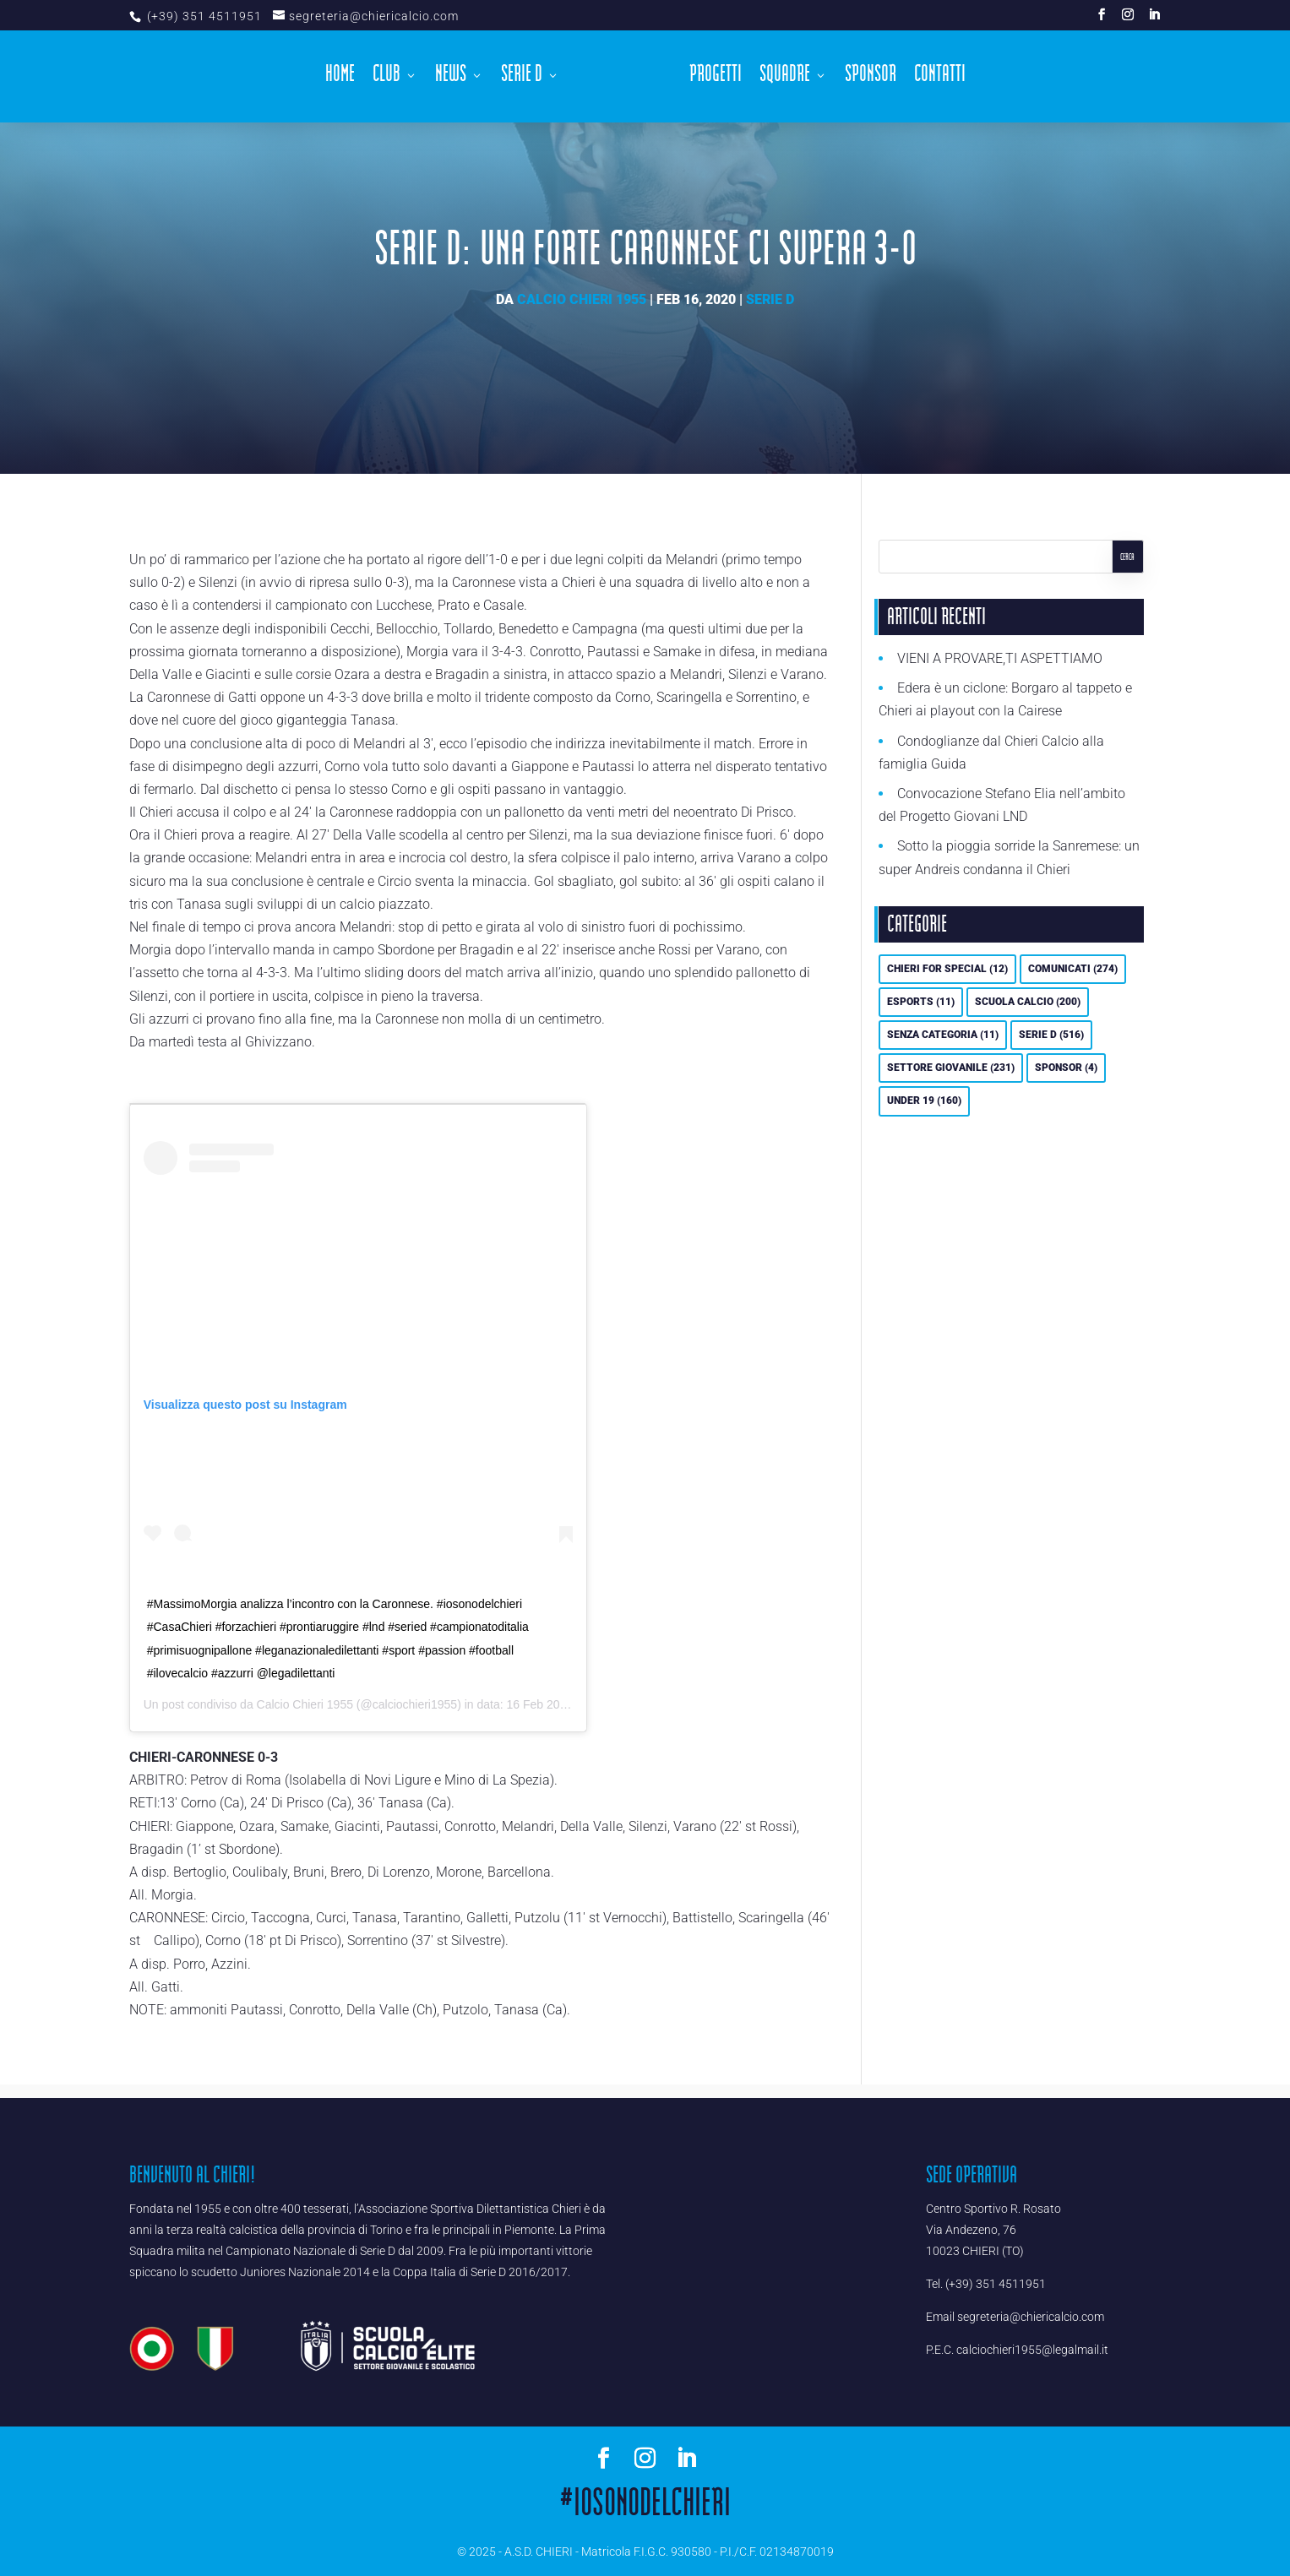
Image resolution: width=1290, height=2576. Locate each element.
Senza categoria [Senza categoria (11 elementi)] (943, 1035)
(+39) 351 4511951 (203, 16)
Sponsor (865, 74)
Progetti (710, 74)
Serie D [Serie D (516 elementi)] (1051, 1035)
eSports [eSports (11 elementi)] (921, 1002)
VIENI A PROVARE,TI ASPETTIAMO (999, 658)
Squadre (779, 74)
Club (391, 74)
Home (344, 74)
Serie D (526, 74)
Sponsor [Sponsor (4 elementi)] (1066, 1067)
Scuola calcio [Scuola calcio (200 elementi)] (1027, 1002)
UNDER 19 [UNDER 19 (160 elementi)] (924, 1100)
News (455, 74)
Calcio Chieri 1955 (581, 299)
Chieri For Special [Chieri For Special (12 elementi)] (947, 969)
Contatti (935, 74)
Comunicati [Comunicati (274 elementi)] (1073, 969)
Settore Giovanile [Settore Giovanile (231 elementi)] (951, 1067)
